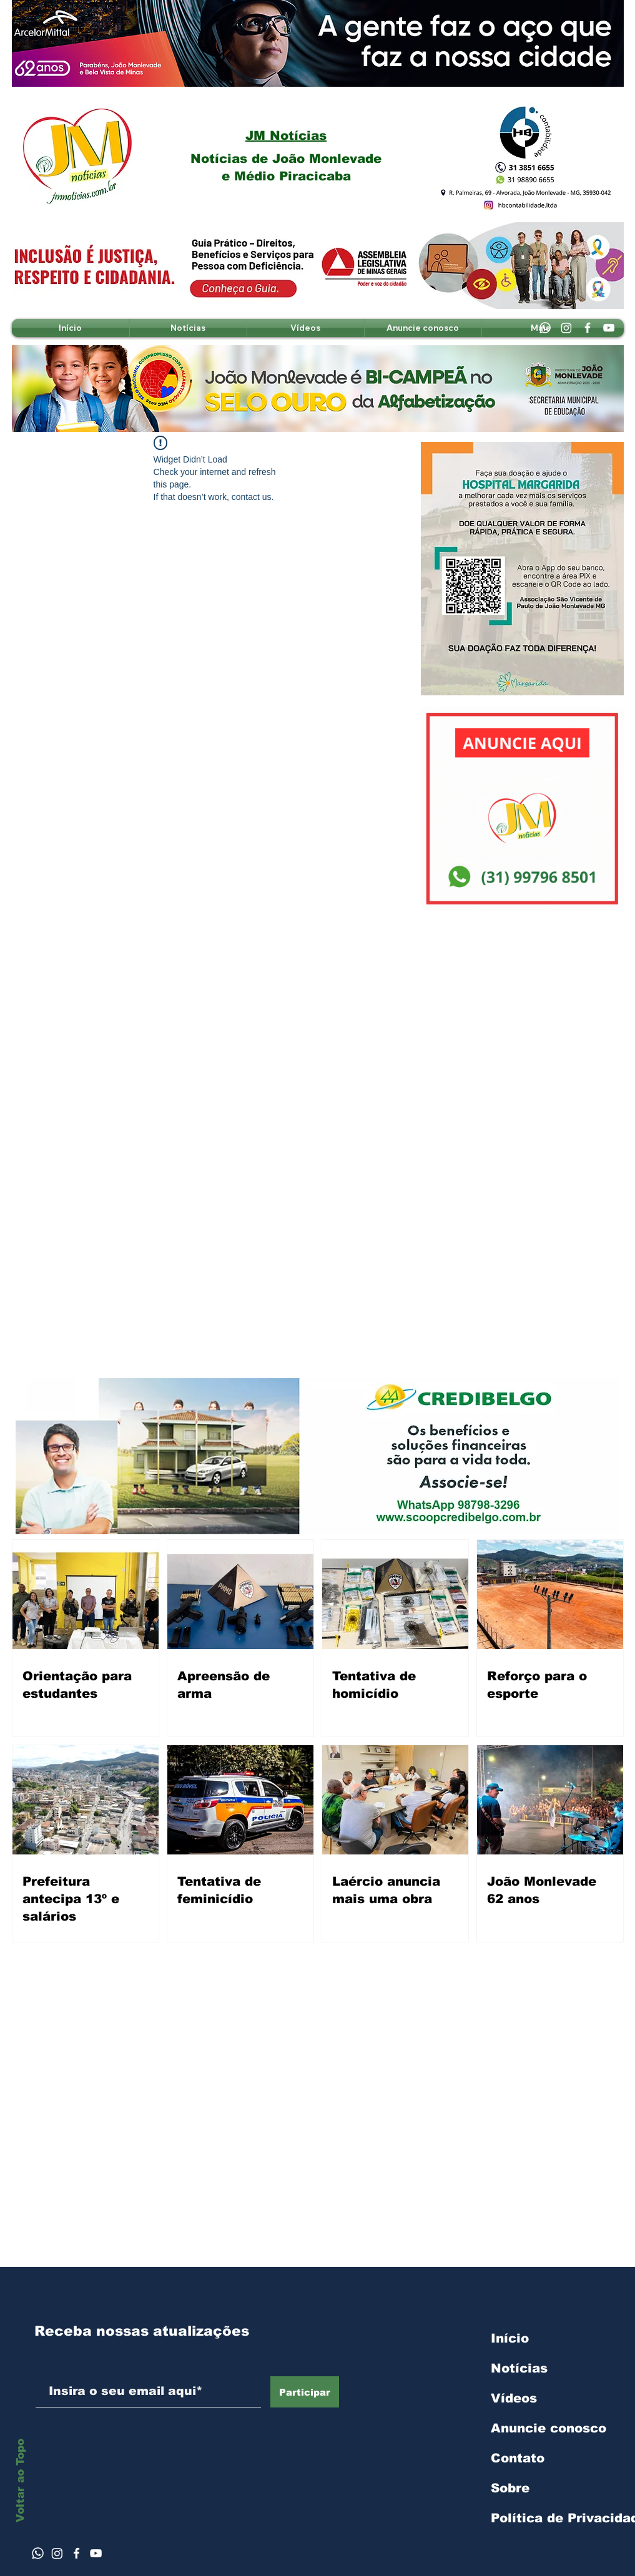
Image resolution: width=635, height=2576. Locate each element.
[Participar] (304, 2391)
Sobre (510, 2488)
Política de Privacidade (557, 2518)
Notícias (519, 2368)
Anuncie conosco (548, 2428)
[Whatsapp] (545, 328)
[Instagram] (566, 328)
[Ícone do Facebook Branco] (76, 2553)
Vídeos (514, 2398)
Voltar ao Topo (20, 2480)
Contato (517, 2458)
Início (510, 2338)
